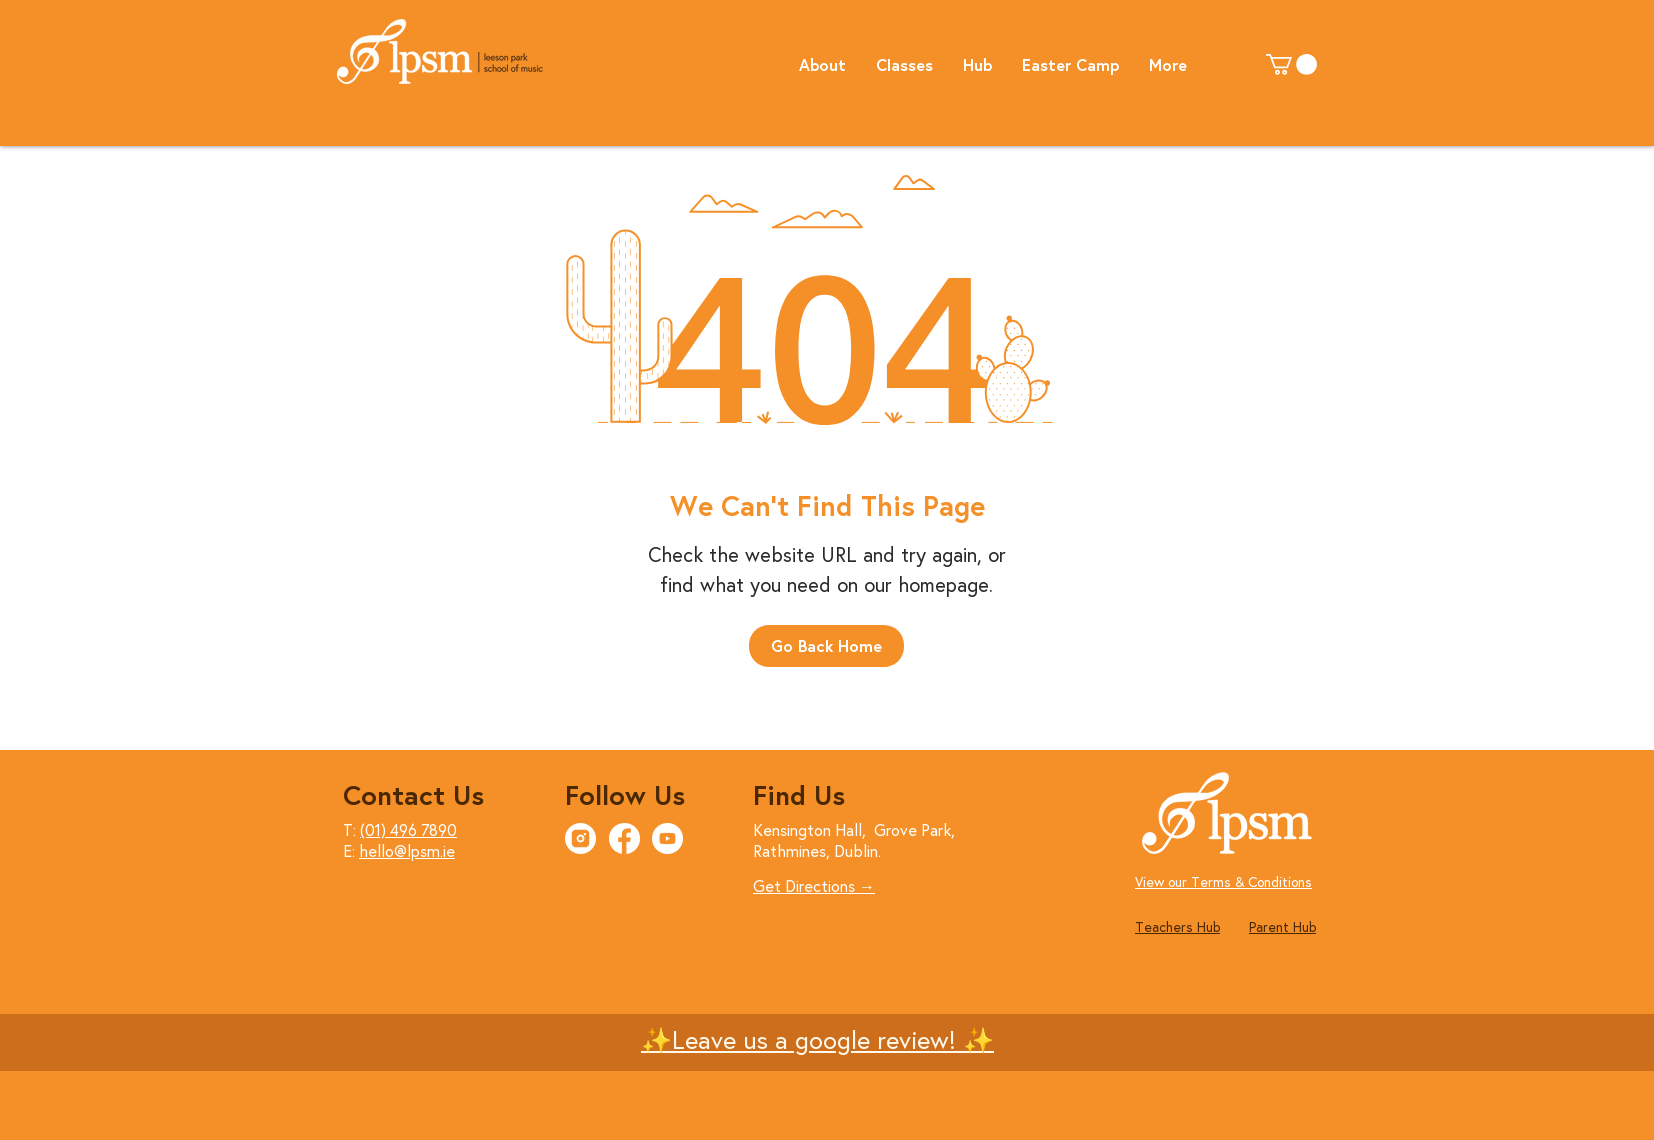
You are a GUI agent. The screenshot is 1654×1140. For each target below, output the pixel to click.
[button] (822, 64)
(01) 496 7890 (408, 829)
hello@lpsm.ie (407, 850)
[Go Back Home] (826, 646)
